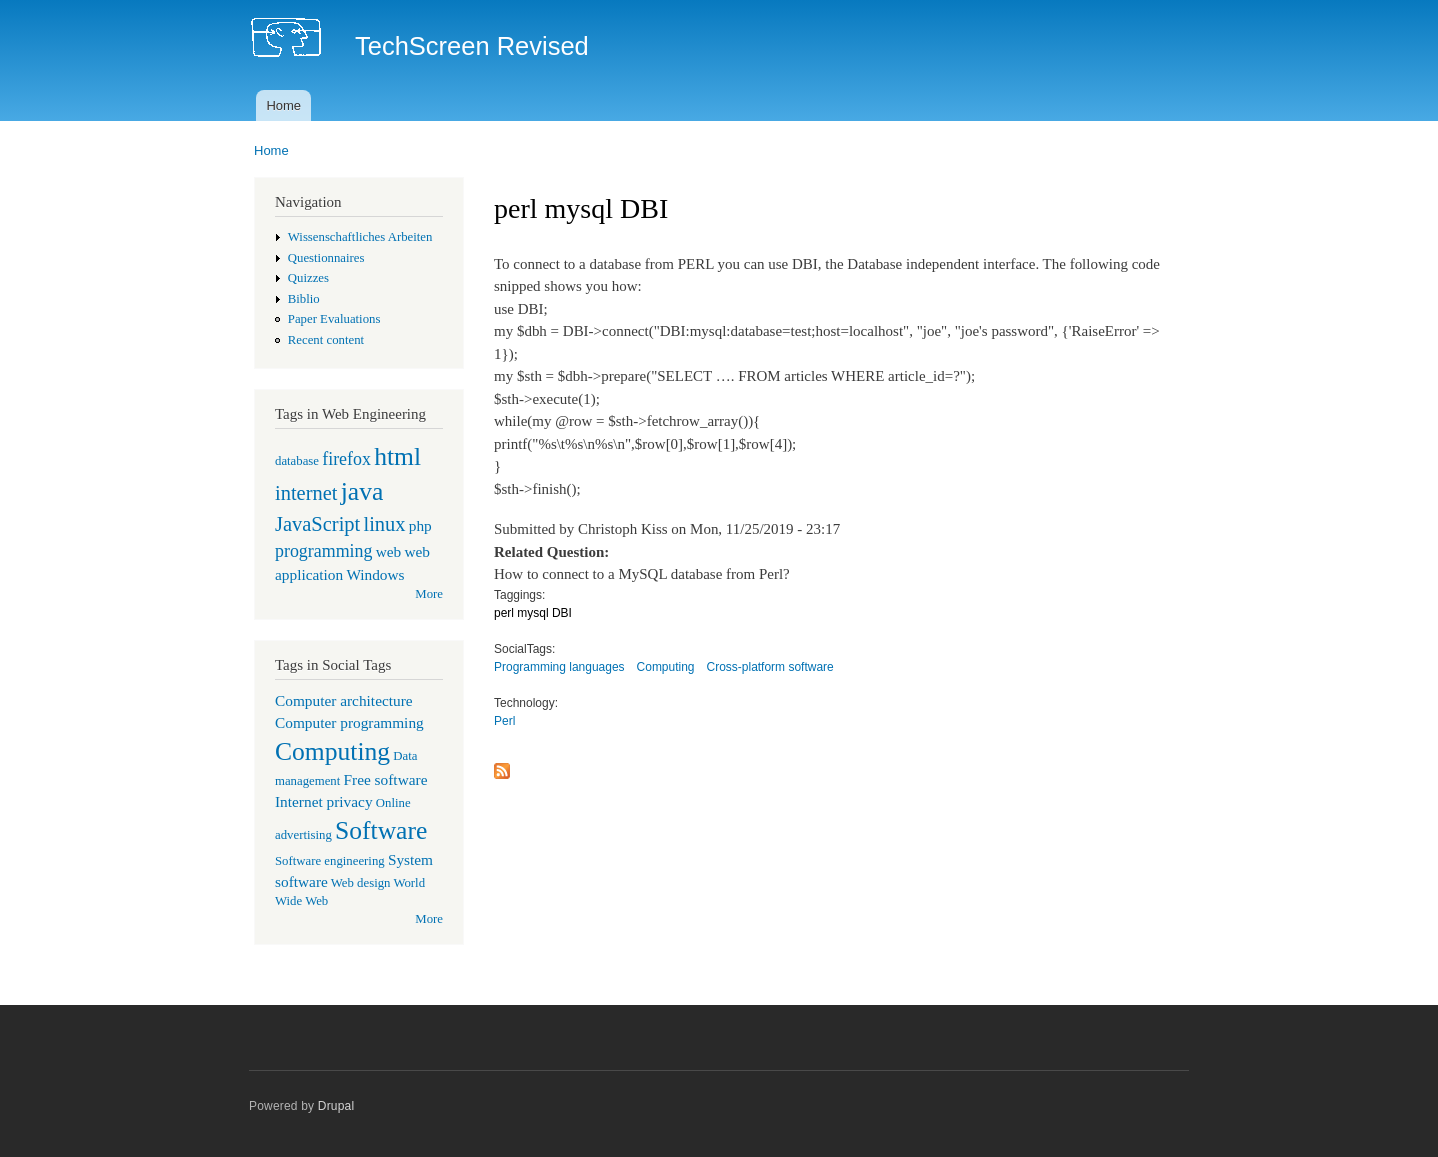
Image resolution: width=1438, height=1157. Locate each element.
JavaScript (317, 524)
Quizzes (308, 278)
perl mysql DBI (533, 613)
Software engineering (330, 861)
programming (323, 551)
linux (384, 524)
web (389, 551)
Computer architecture (344, 700)
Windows (375, 574)
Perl (504, 721)
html (397, 456)
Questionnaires (326, 258)
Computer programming (349, 722)
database (297, 461)
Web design (361, 883)
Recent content (326, 340)
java (362, 491)
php (420, 525)
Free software (386, 779)
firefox (346, 459)
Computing (332, 751)
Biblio (304, 299)
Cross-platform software (770, 667)
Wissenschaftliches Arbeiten (360, 237)
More (429, 594)
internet (306, 493)
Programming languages (559, 667)
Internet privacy (324, 801)
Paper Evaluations (334, 319)
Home (283, 105)
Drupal (336, 1106)
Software (381, 830)
